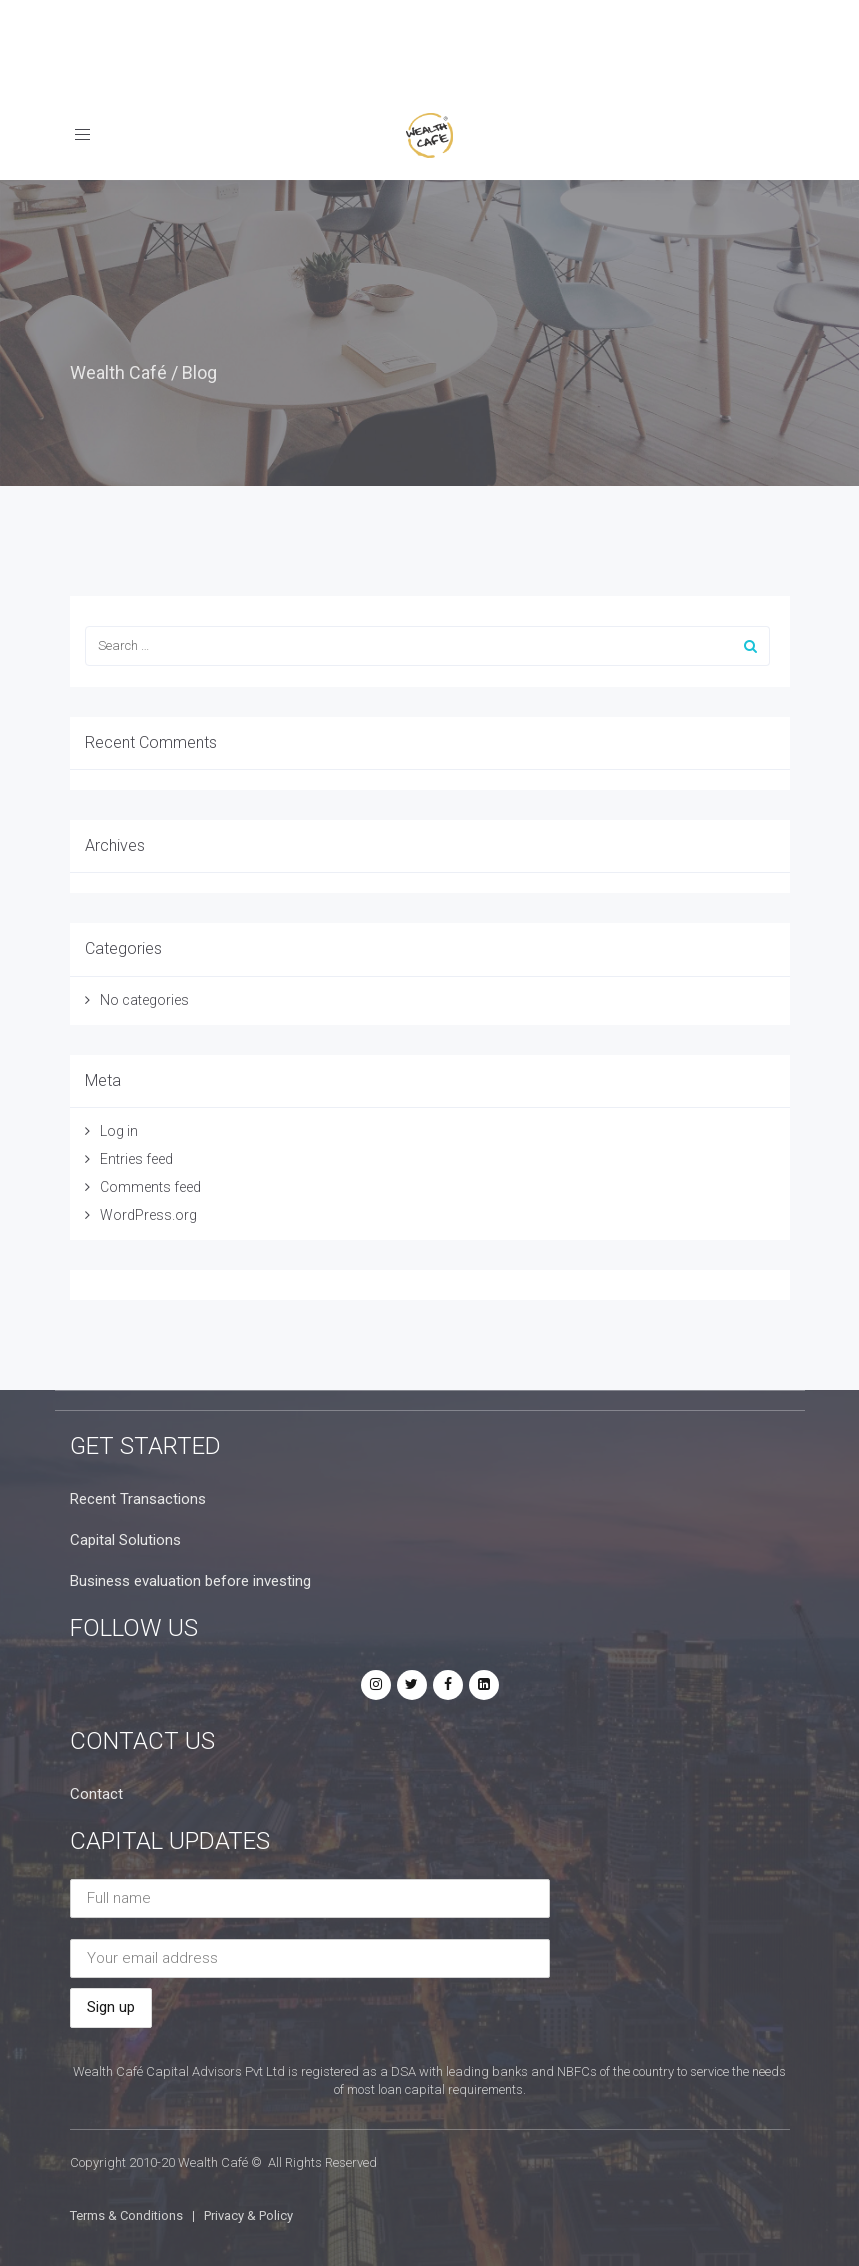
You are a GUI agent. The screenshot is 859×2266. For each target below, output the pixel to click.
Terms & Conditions (126, 2215)
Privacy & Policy (248, 2215)
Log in (119, 1131)
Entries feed (136, 1159)
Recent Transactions (138, 1499)
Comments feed (150, 1187)
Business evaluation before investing (190, 1581)
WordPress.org (148, 1215)
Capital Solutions (125, 1540)
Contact (96, 1794)
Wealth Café (118, 372)
